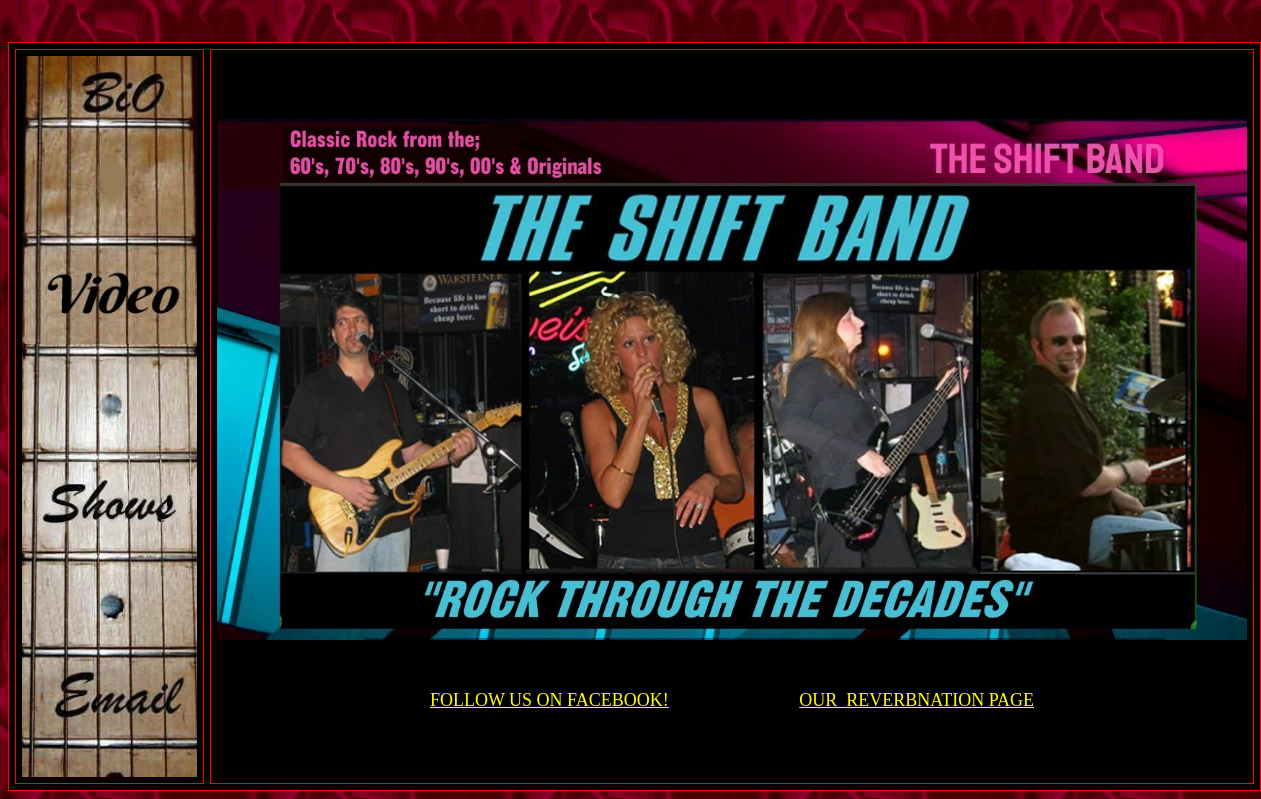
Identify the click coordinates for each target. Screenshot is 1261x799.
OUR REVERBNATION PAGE (916, 700)
